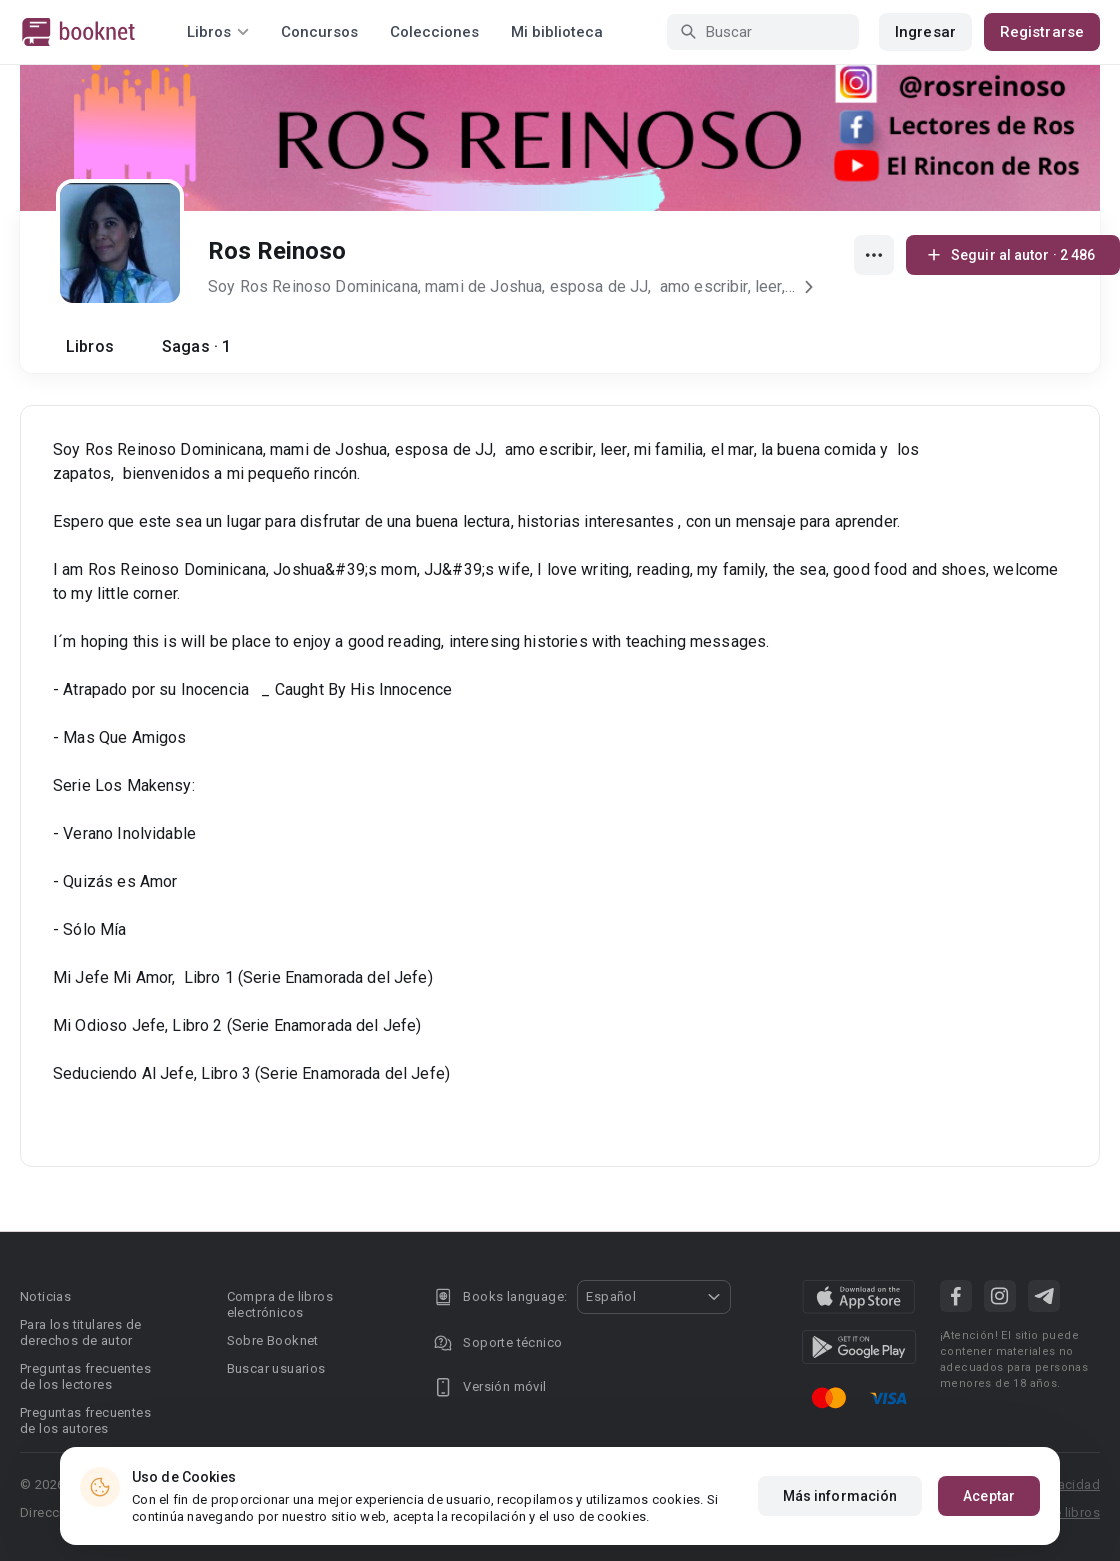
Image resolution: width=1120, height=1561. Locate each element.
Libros (90, 346)
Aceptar (989, 1496)
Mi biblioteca (557, 32)
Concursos (319, 32)
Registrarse (1042, 32)
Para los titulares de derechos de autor (80, 1332)
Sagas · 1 (196, 346)
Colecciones (434, 32)
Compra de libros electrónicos (280, 1304)
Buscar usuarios (276, 1368)
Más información (840, 1496)
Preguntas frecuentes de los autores (85, 1420)
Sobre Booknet (273, 1340)
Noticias (45, 1296)
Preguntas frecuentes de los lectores (85, 1376)
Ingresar (925, 32)
